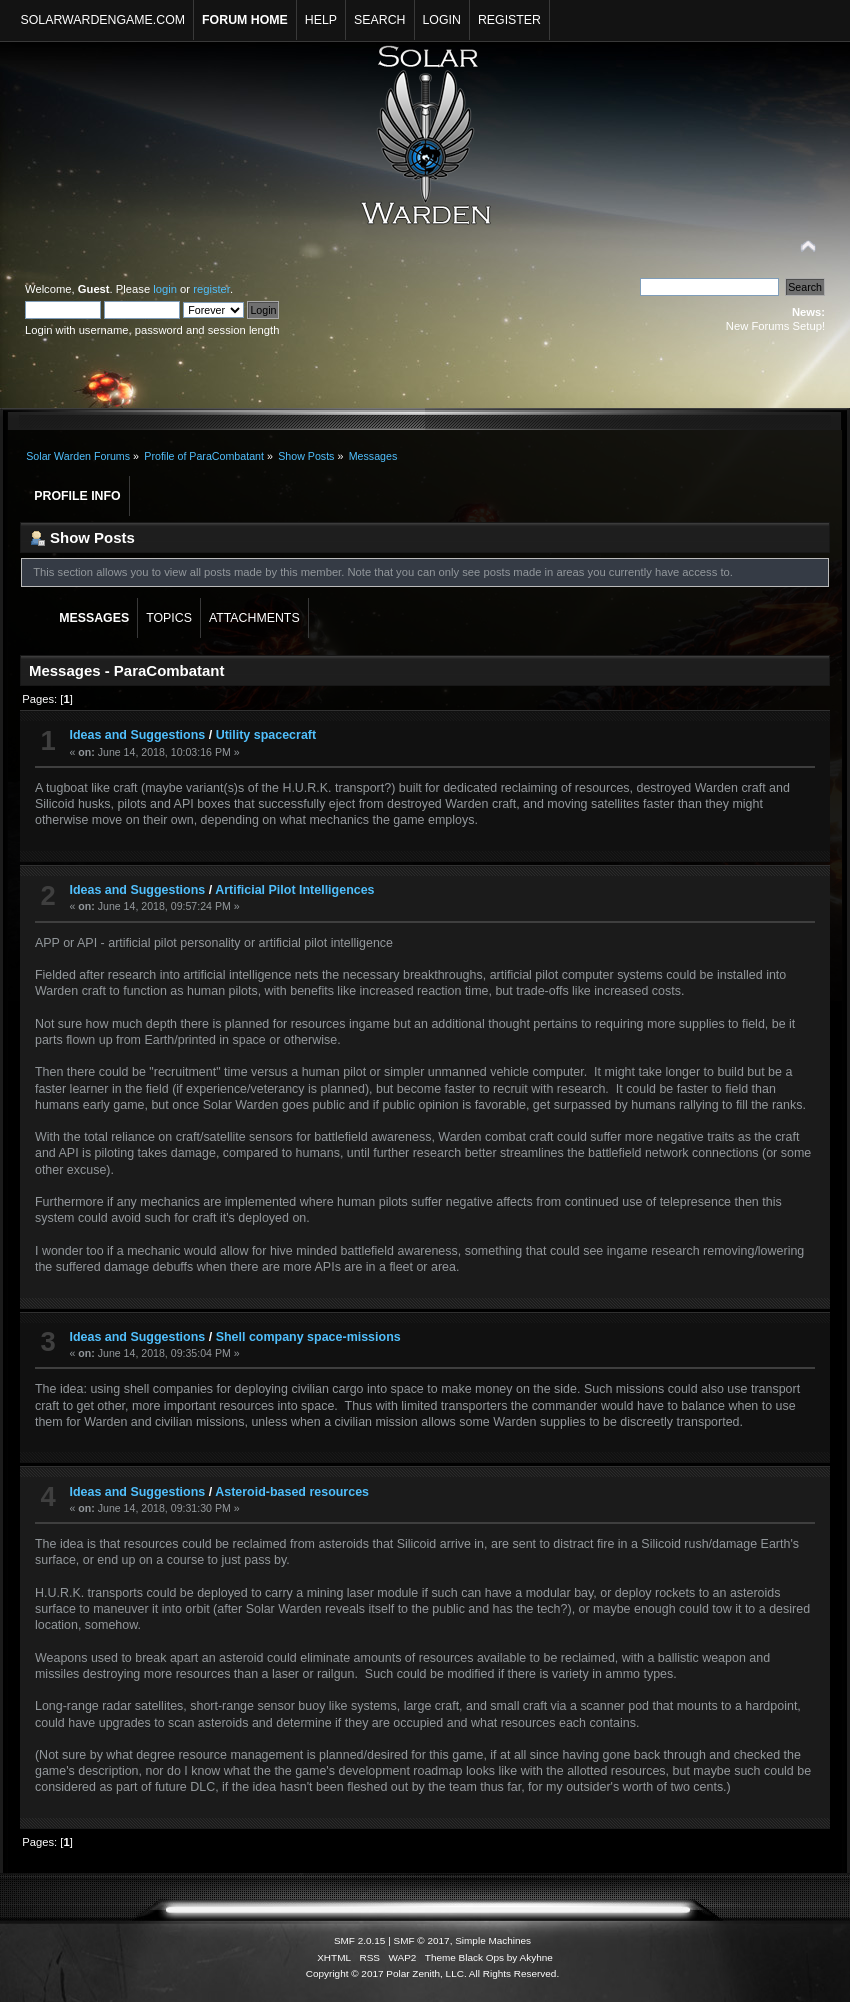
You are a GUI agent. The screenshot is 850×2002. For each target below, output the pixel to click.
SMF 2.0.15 (360, 1940)
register (211, 289)
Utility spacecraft (266, 735)
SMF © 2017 (422, 1940)
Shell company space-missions (308, 1337)
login (165, 289)
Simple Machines (493, 1940)
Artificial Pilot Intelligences (294, 890)
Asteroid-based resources (292, 1492)
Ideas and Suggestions (137, 735)
